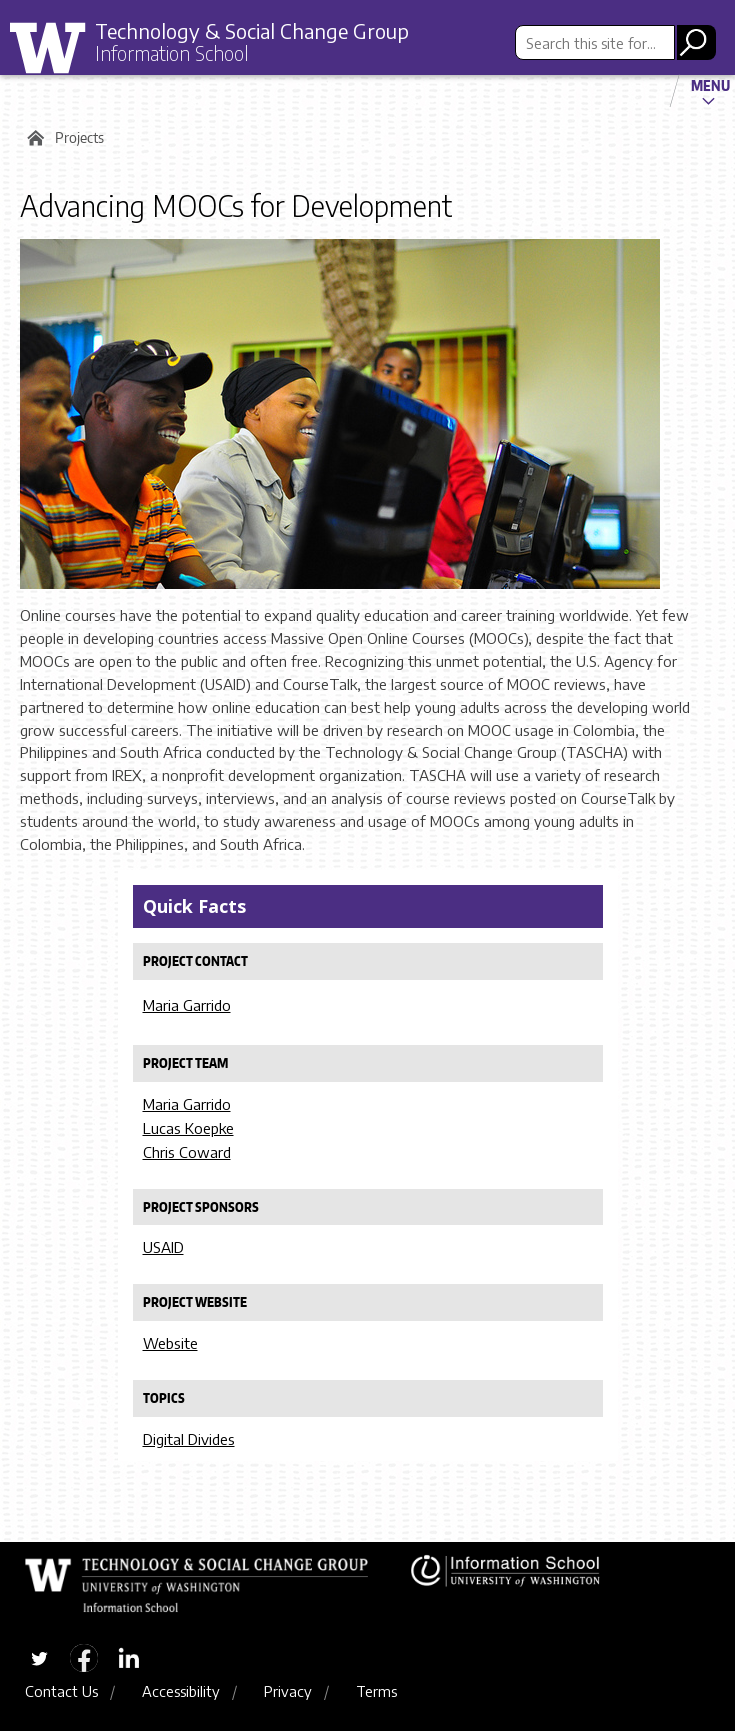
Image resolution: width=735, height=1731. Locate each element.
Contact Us (61, 1691)
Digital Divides (189, 1439)
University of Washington (55, 49)
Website (170, 1343)
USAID (163, 1247)
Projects (79, 137)
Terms (376, 1691)
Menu (710, 85)
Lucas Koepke (188, 1128)
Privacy (288, 1691)
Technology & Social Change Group (252, 30)
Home (32, 138)
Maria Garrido (187, 1005)
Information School (172, 53)
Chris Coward (187, 1152)
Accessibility (181, 1691)
